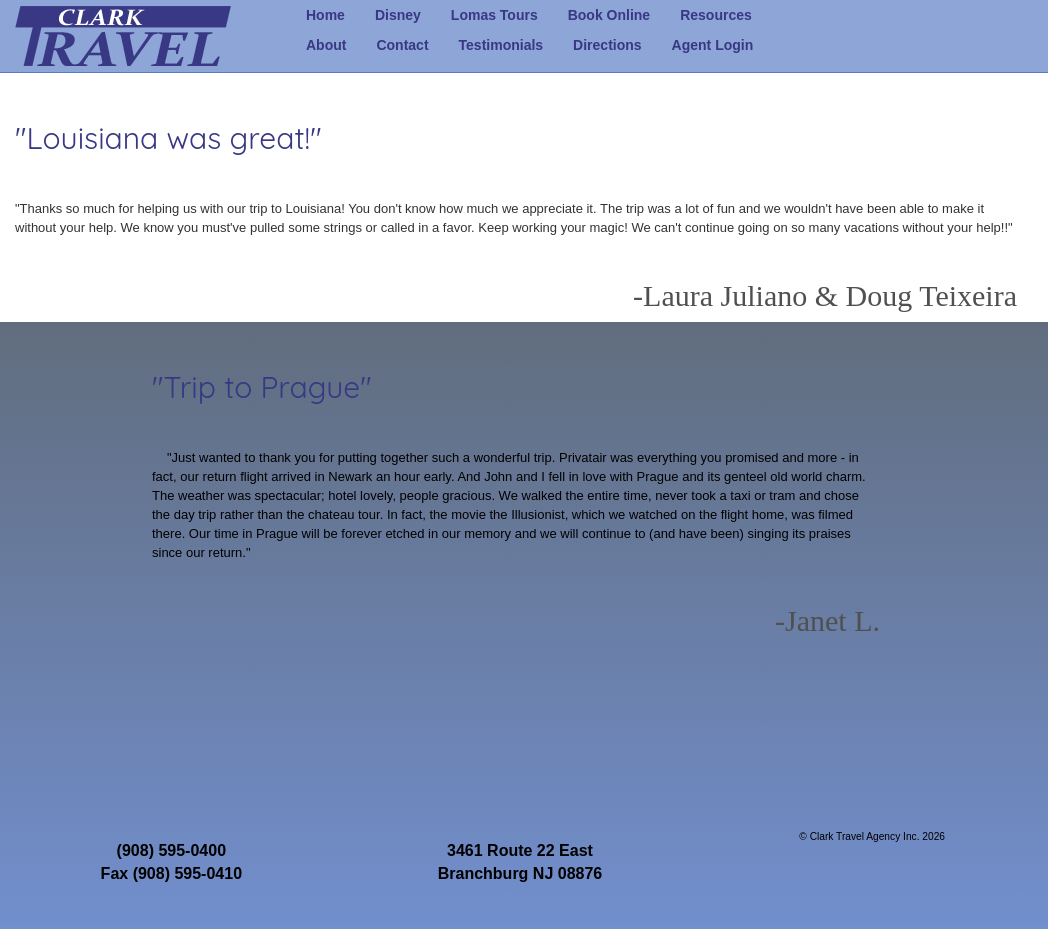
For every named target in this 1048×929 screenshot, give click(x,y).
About (326, 45)
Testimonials (501, 45)
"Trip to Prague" (262, 387)
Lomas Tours (494, 15)
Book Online (609, 15)
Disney (398, 15)
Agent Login (713, 45)
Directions (607, 45)
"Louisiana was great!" (168, 138)
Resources (716, 15)
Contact (402, 45)
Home (325, 15)
